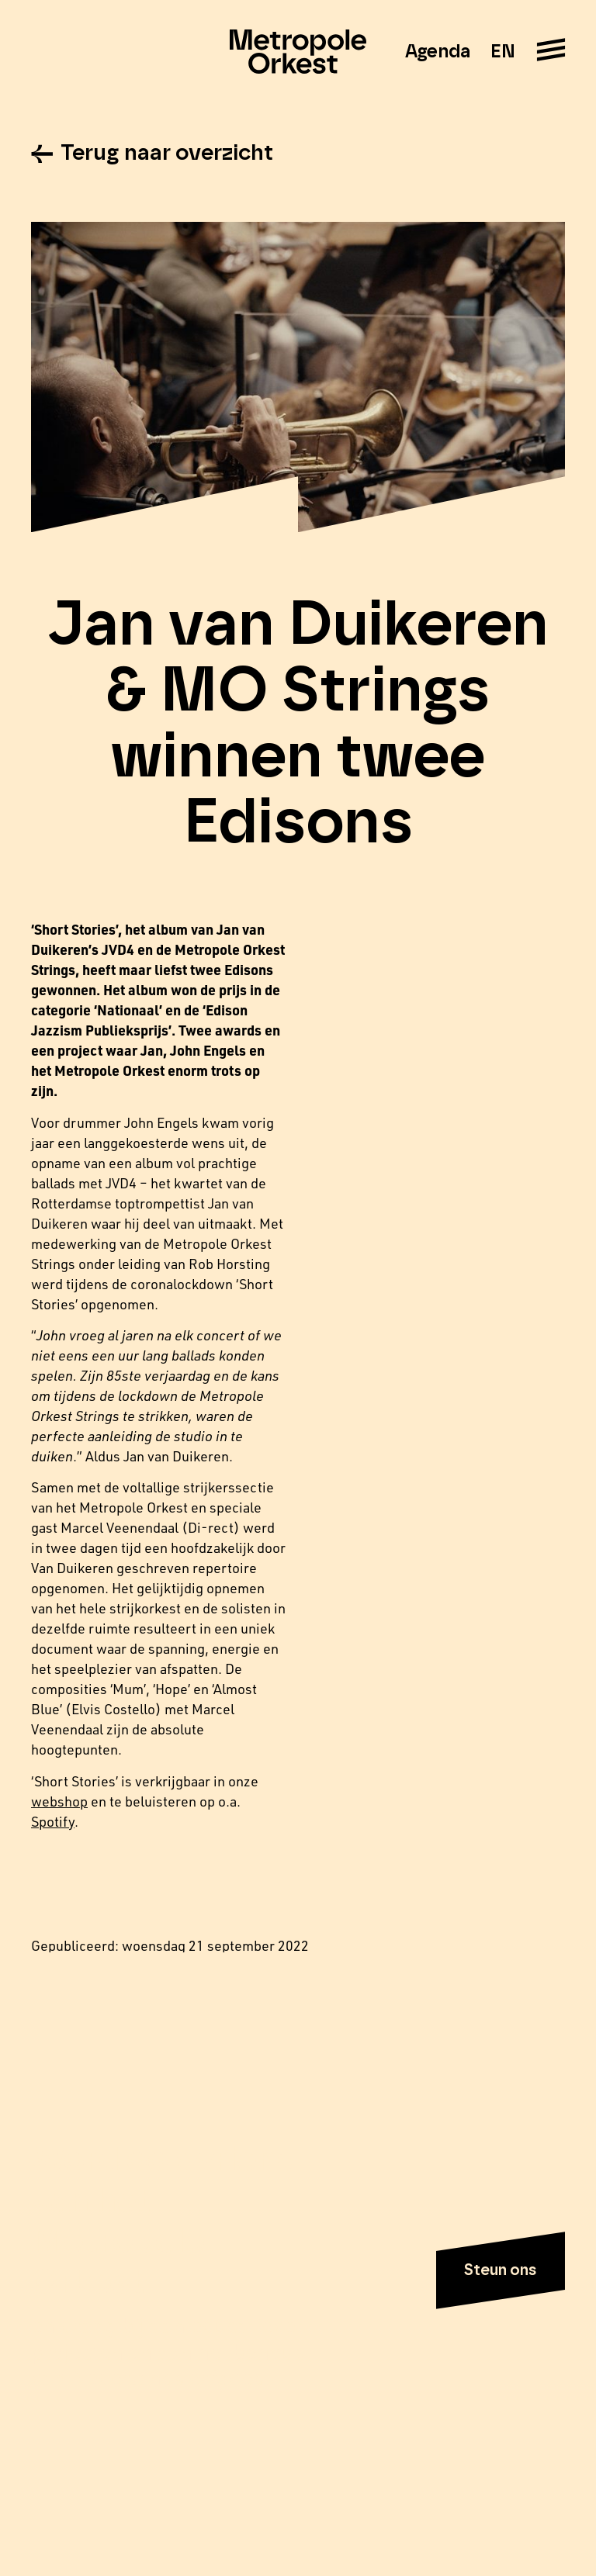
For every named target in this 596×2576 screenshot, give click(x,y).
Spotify (52, 1821)
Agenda (437, 52)
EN (502, 52)
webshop (59, 1801)
